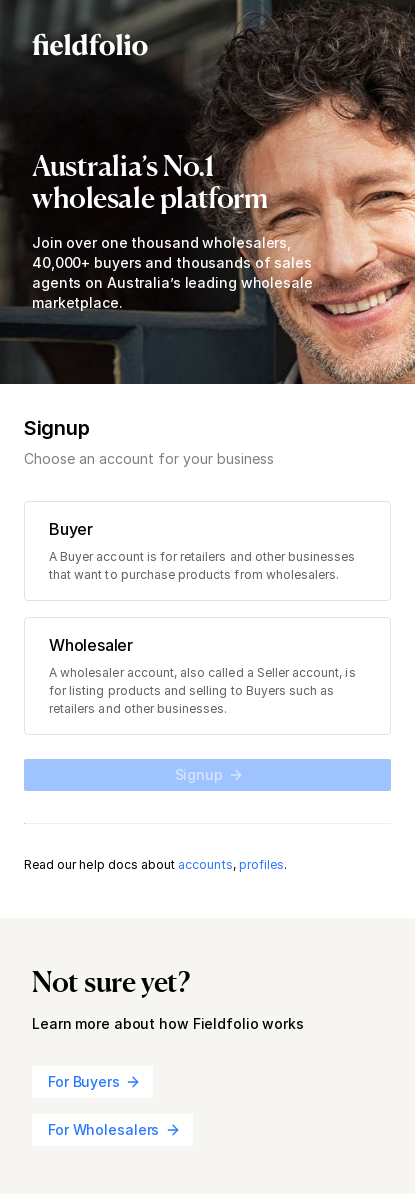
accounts (205, 864)
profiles (261, 864)
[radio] (207, 551)
